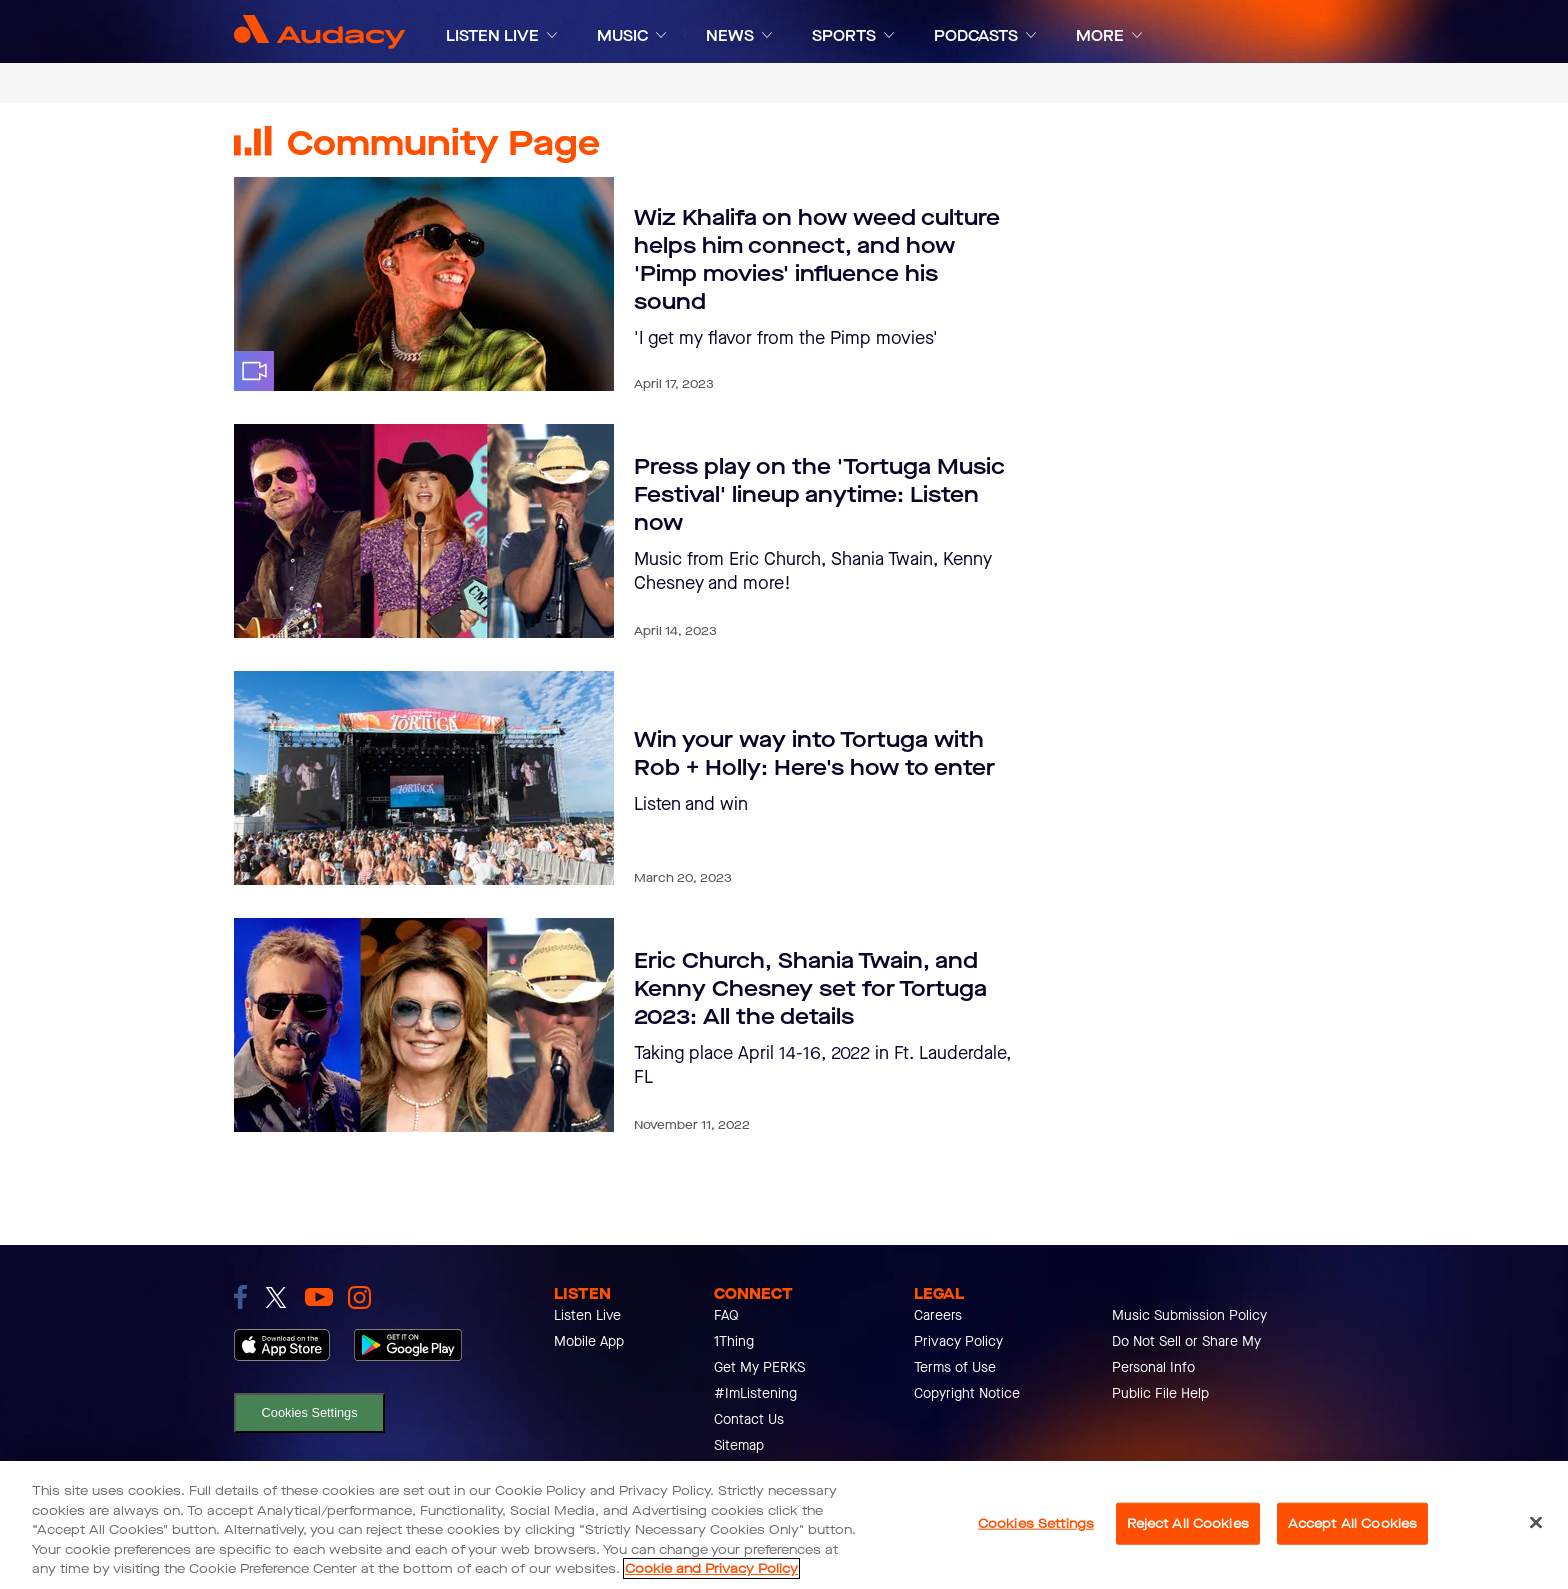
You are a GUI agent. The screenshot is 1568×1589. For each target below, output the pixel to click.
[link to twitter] (276, 1297)
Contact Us (749, 1419)
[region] (784, 1525)
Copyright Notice (967, 1393)
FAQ (726, 1315)
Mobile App (589, 1341)
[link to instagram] (359, 1297)
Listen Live (587, 1315)
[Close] (1536, 1523)
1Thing (734, 1341)
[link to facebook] (240, 1297)
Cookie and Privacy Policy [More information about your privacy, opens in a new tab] (711, 1568)
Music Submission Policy (1189, 1315)
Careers (938, 1315)
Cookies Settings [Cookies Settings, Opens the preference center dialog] (1036, 1523)
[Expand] (552, 35)
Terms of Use (955, 1367)
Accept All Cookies (1352, 1523)
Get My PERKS (759, 1367)
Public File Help (1160, 1393)
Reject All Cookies (1188, 1523)
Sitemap (739, 1445)
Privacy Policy (958, 1341)
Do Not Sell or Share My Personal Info (1186, 1354)
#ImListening (755, 1393)
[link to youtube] (319, 1297)
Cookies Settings (310, 1412)
